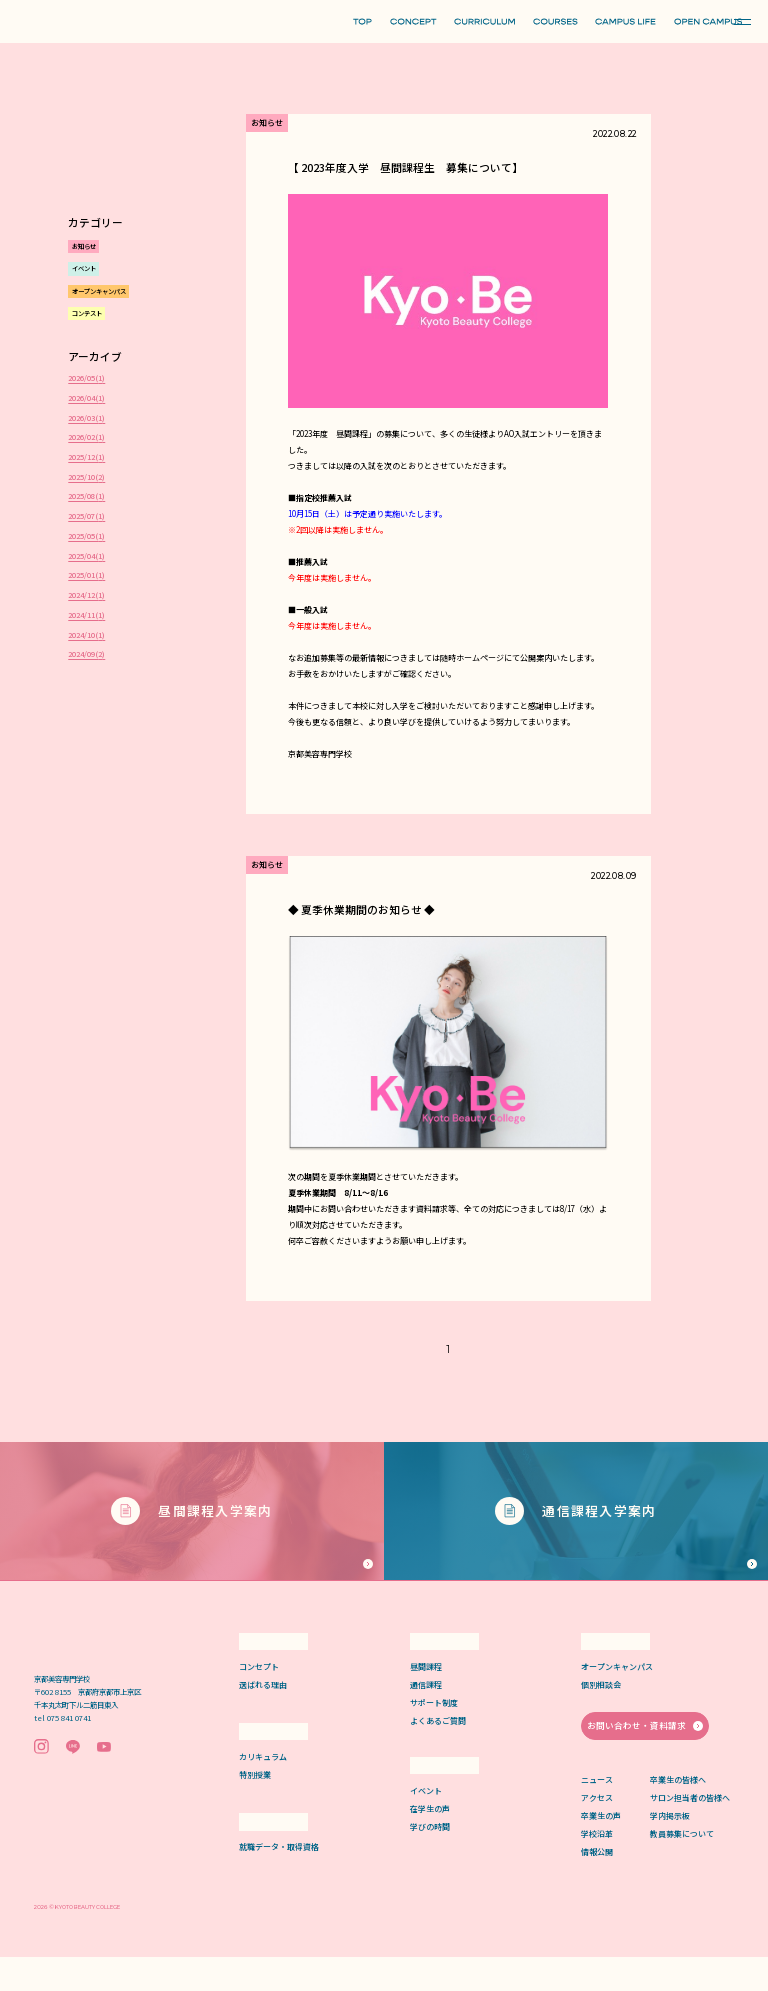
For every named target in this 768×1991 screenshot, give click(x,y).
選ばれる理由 (263, 1718)
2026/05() (86, 378)
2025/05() (86, 536)
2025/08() (86, 496)
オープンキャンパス (99, 291)
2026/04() (86, 398)
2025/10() (86, 477)
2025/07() (86, 516)
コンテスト (87, 313)
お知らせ (84, 246)
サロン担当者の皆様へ (690, 1830)
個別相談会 (601, 1718)
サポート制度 (434, 1736)
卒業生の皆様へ (678, 1812)
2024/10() (86, 635)
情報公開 (597, 1884)
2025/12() (86, 457)
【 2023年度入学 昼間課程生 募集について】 (405, 167)
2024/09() (86, 654)
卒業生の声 (601, 1848)
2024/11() (86, 615)
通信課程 (426, 1718)
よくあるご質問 (438, 1754)
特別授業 (255, 1808)
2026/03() (86, 418)
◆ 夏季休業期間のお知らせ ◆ (361, 909)
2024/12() (86, 595)
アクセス (597, 1830)
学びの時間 (430, 1860)
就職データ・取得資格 (279, 1880)
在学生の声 (430, 1842)
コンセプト (259, 1700)
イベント (84, 268)
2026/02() (86, 437)
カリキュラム (263, 1790)
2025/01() (86, 575)
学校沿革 (597, 1866)
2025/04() (86, 556)
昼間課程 (426, 1700)
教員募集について (682, 1866)
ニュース (597, 1812)
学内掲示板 (670, 1848)
